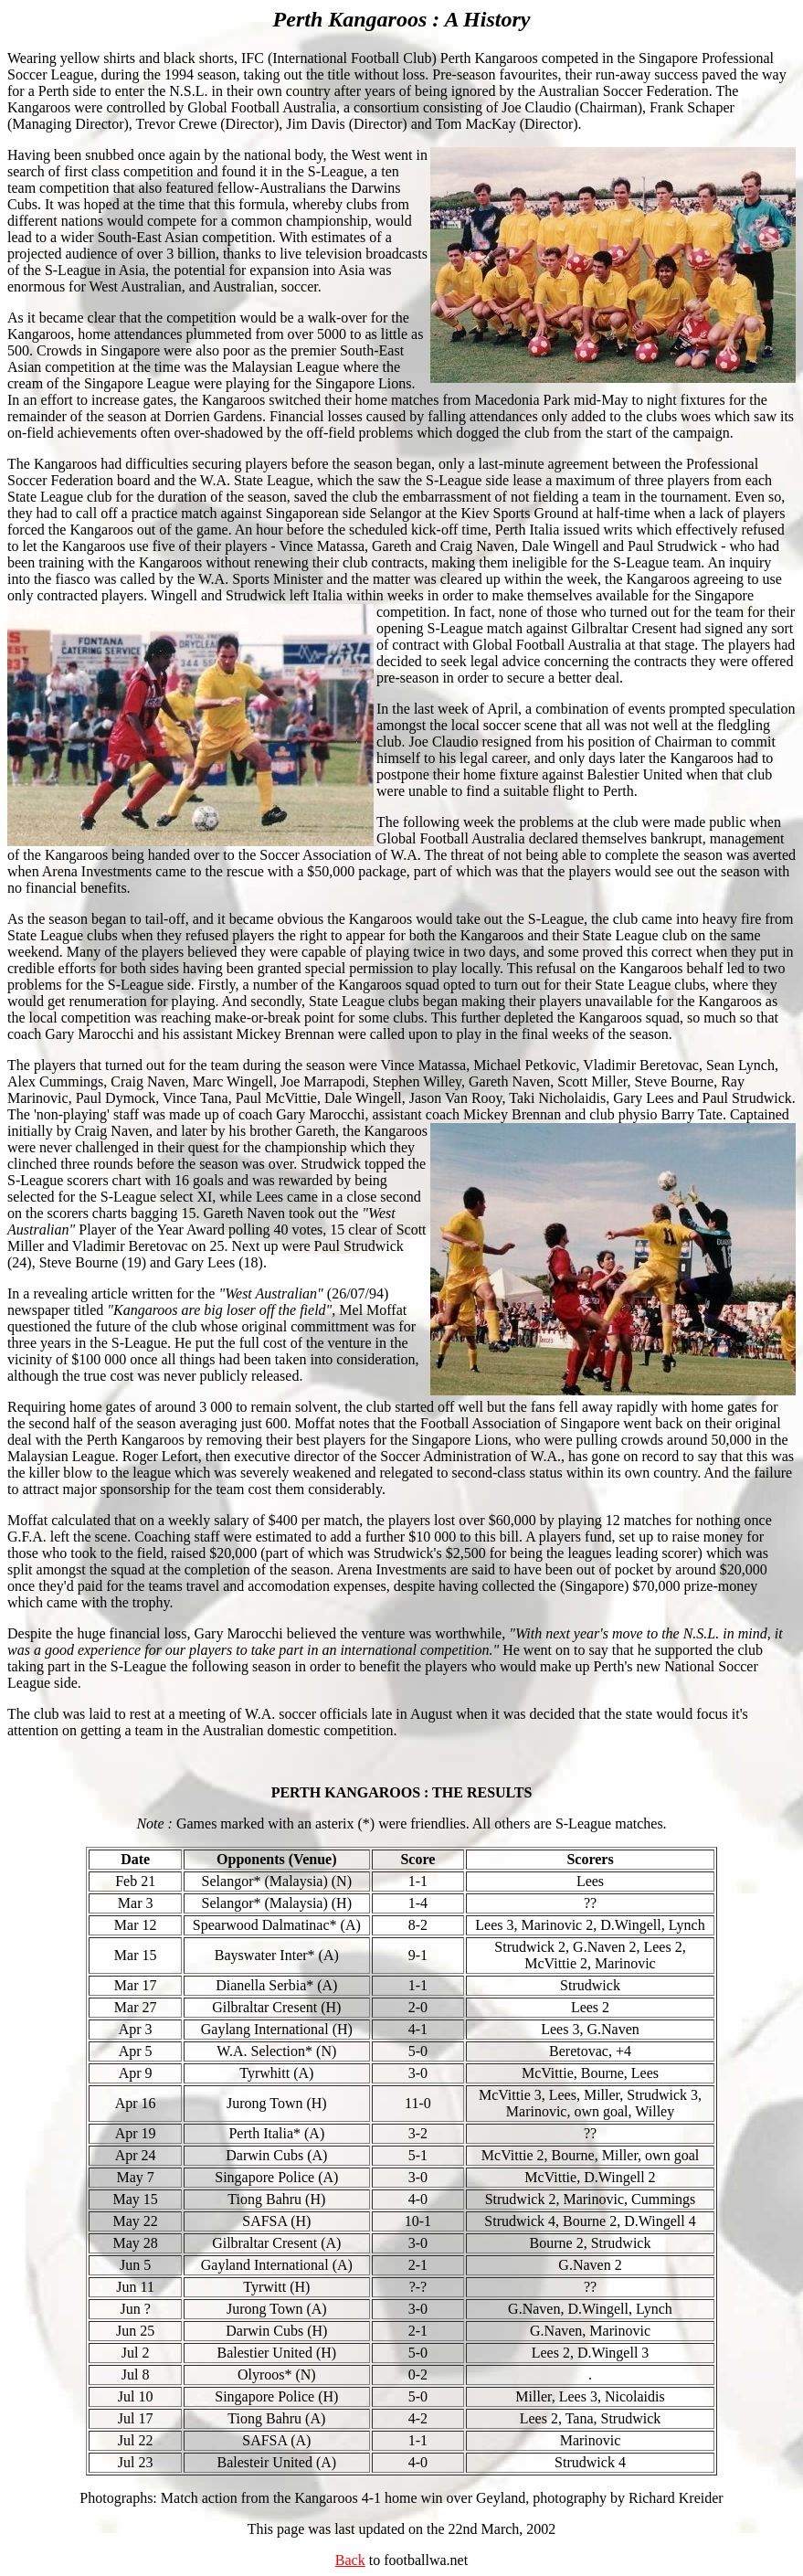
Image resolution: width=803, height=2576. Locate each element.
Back (350, 2560)
